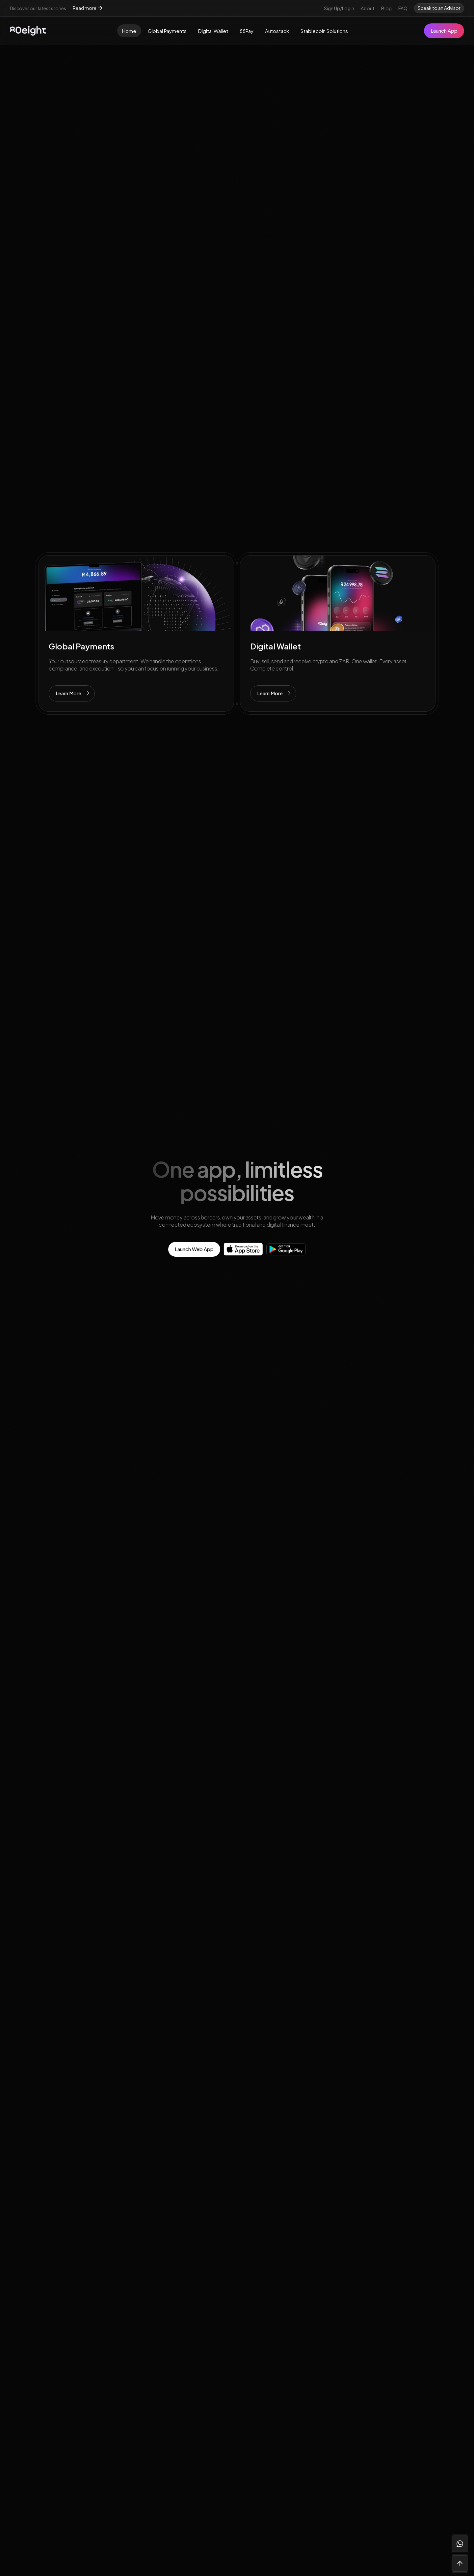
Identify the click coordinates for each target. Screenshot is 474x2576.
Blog (386, 8)
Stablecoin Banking (174, 2346)
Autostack (277, 31)
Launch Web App (194, 1249)
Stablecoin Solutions (324, 31)
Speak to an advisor (59, 2393)
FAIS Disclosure (356, 2333)
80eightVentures (268, 2333)
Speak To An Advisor (280, 1961)
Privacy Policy (354, 2296)
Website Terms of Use (364, 2321)
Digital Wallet (213, 31)
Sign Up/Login (339, 8)
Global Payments (167, 31)
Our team (258, 2296)
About (368, 8)
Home (129, 31)
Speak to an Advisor (439, 8)
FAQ (403, 8)
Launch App (444, 30)
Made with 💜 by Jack (416, 2517)
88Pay (246, 31)
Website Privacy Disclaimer (370, 2308)
